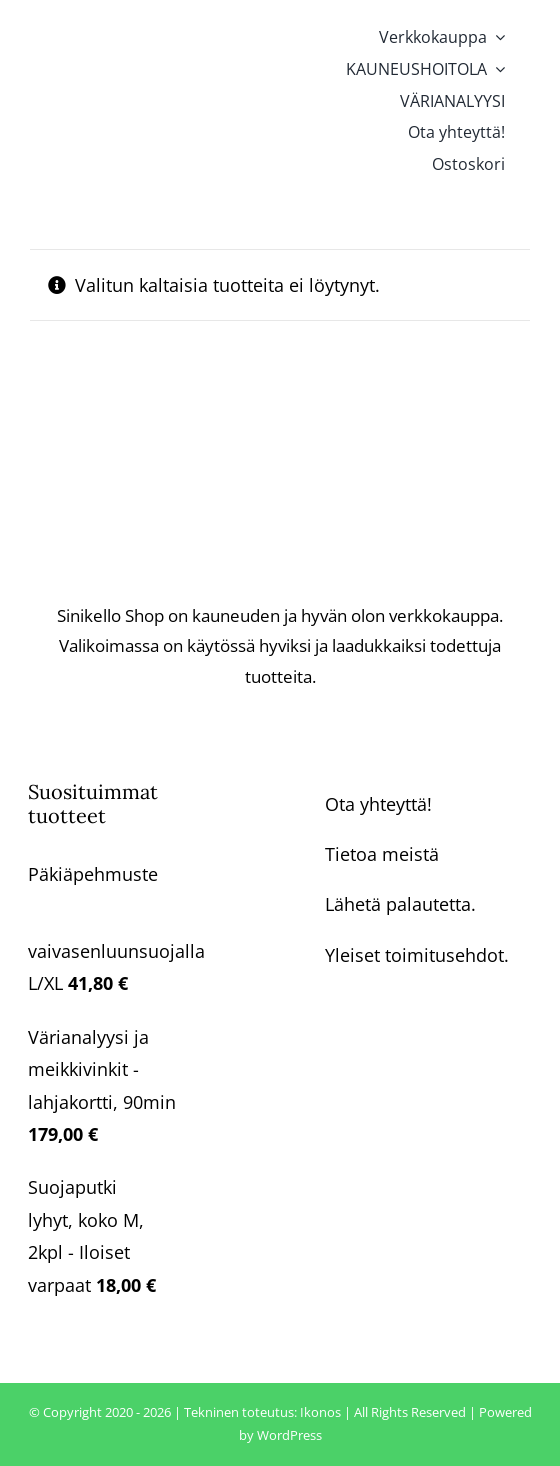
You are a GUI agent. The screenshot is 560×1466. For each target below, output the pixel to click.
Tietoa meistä (382, 854)
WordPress (289, 1435)
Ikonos (320, 1412)
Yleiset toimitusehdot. (417, 955)
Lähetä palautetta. (400, 904)
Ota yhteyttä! (378, 804)
